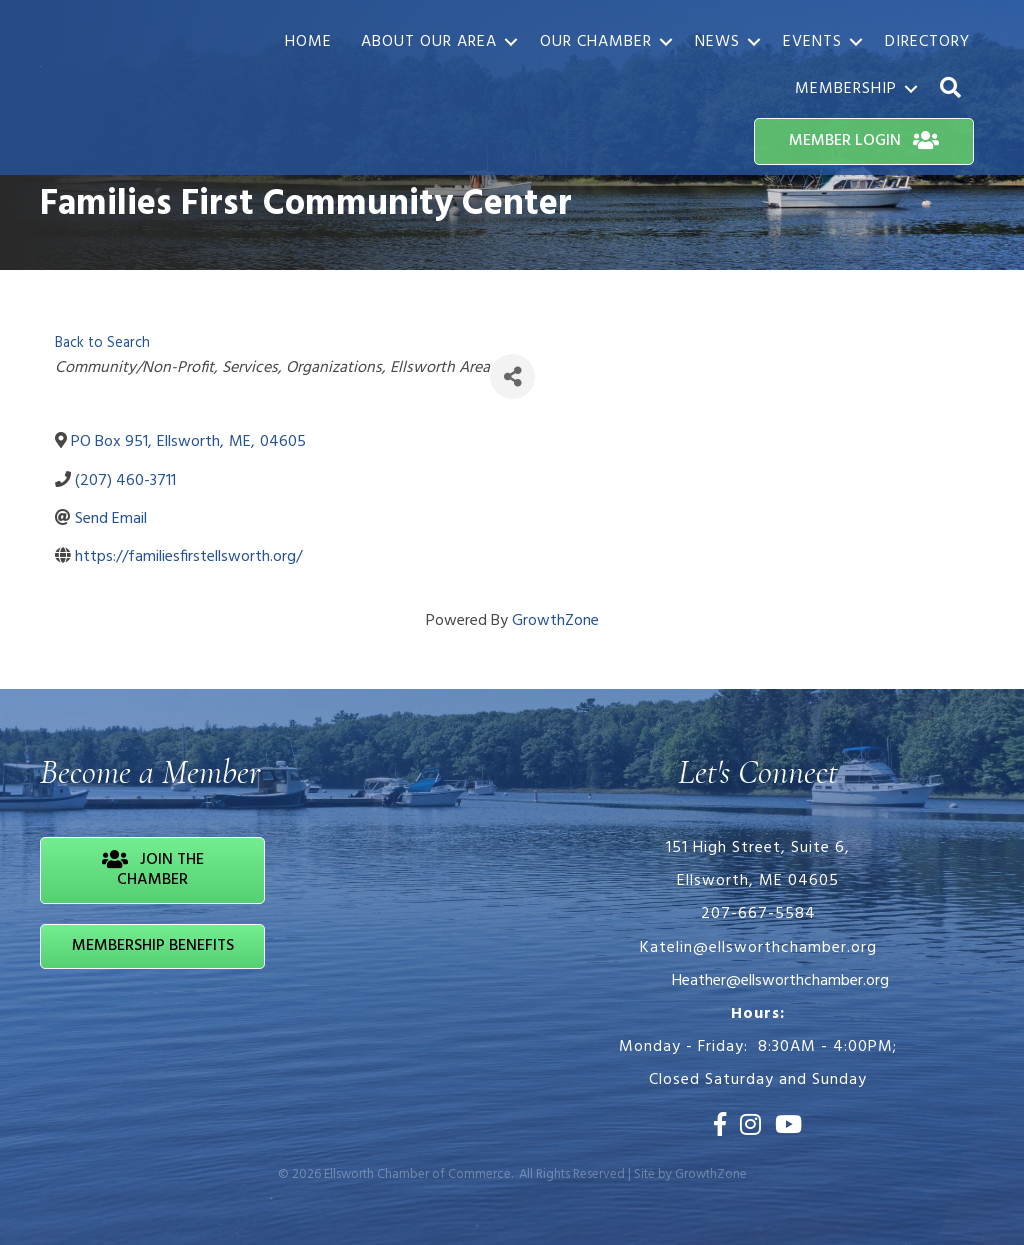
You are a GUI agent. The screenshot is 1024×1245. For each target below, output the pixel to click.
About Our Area (429, 42)
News (717, 42)
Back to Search (102, 343)
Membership (846, 89)
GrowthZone (555, 621)
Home (308, 42)
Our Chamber (596, 42)
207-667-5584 (758, 914)
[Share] (512, 376)
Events (812, 42)
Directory (927, 42)
